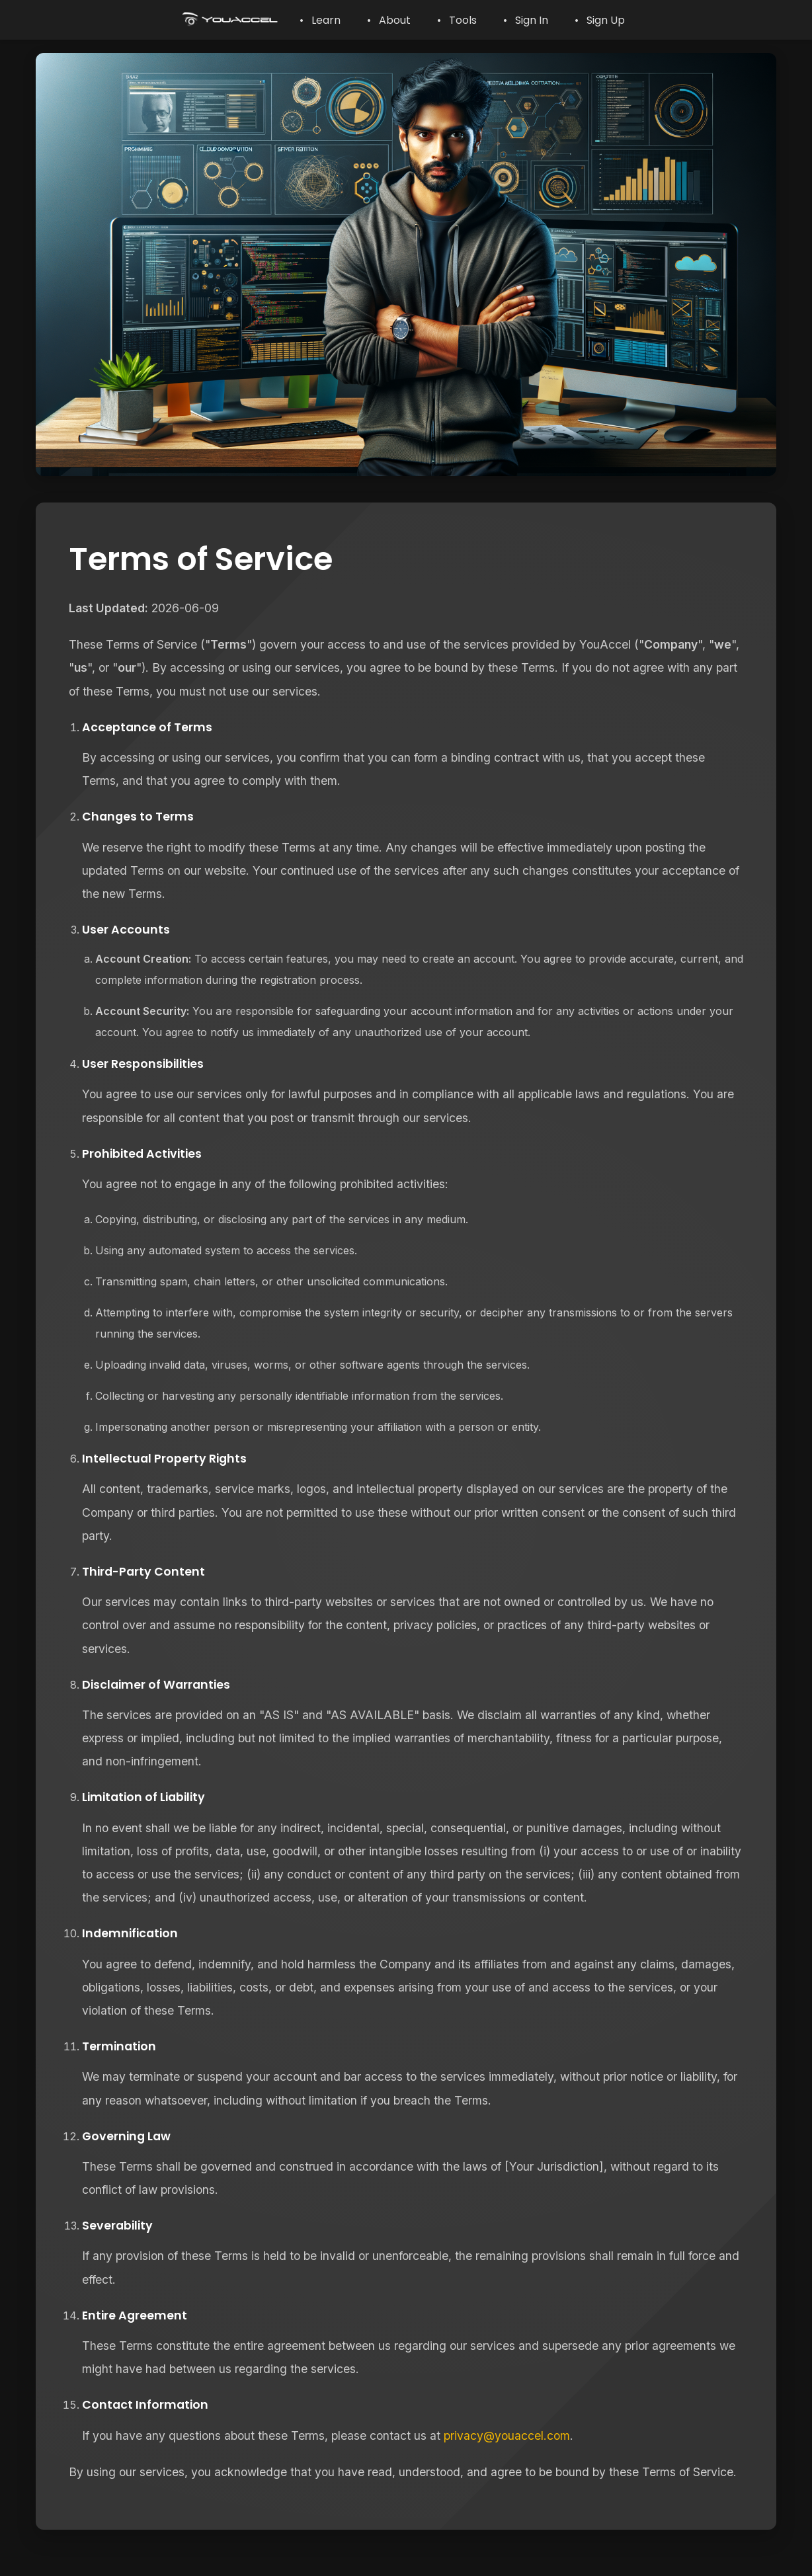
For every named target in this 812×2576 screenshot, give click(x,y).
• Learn (320, 20)
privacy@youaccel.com (507, 2435)
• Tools (457, 20)
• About (389, 20)
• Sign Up (600, 20)
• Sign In (525, 20)
